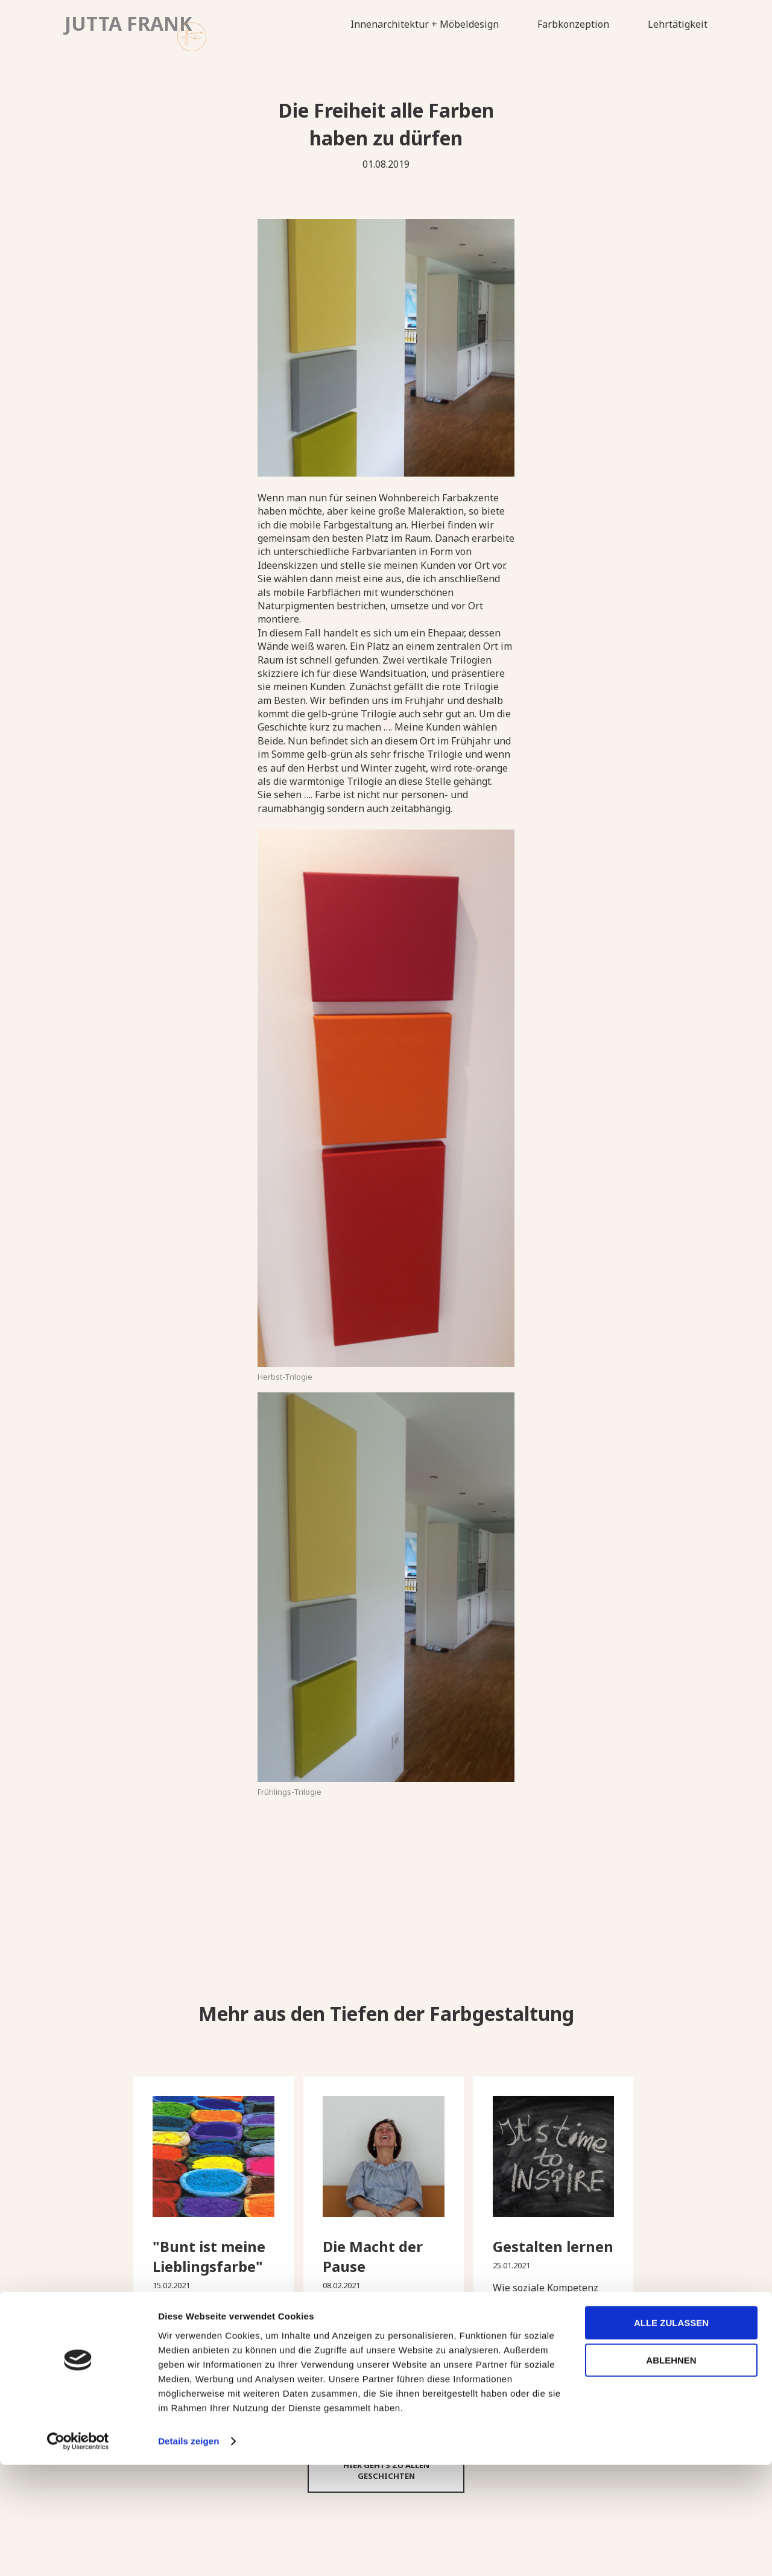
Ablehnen (671, 2471)
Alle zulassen (671, 2434)
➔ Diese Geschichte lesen (213, 2362)
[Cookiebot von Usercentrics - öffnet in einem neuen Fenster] (78, 2552)
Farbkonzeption (573, 24)
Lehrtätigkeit (677, 24)
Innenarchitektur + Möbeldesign (424, 24)
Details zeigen (188, 2552)
